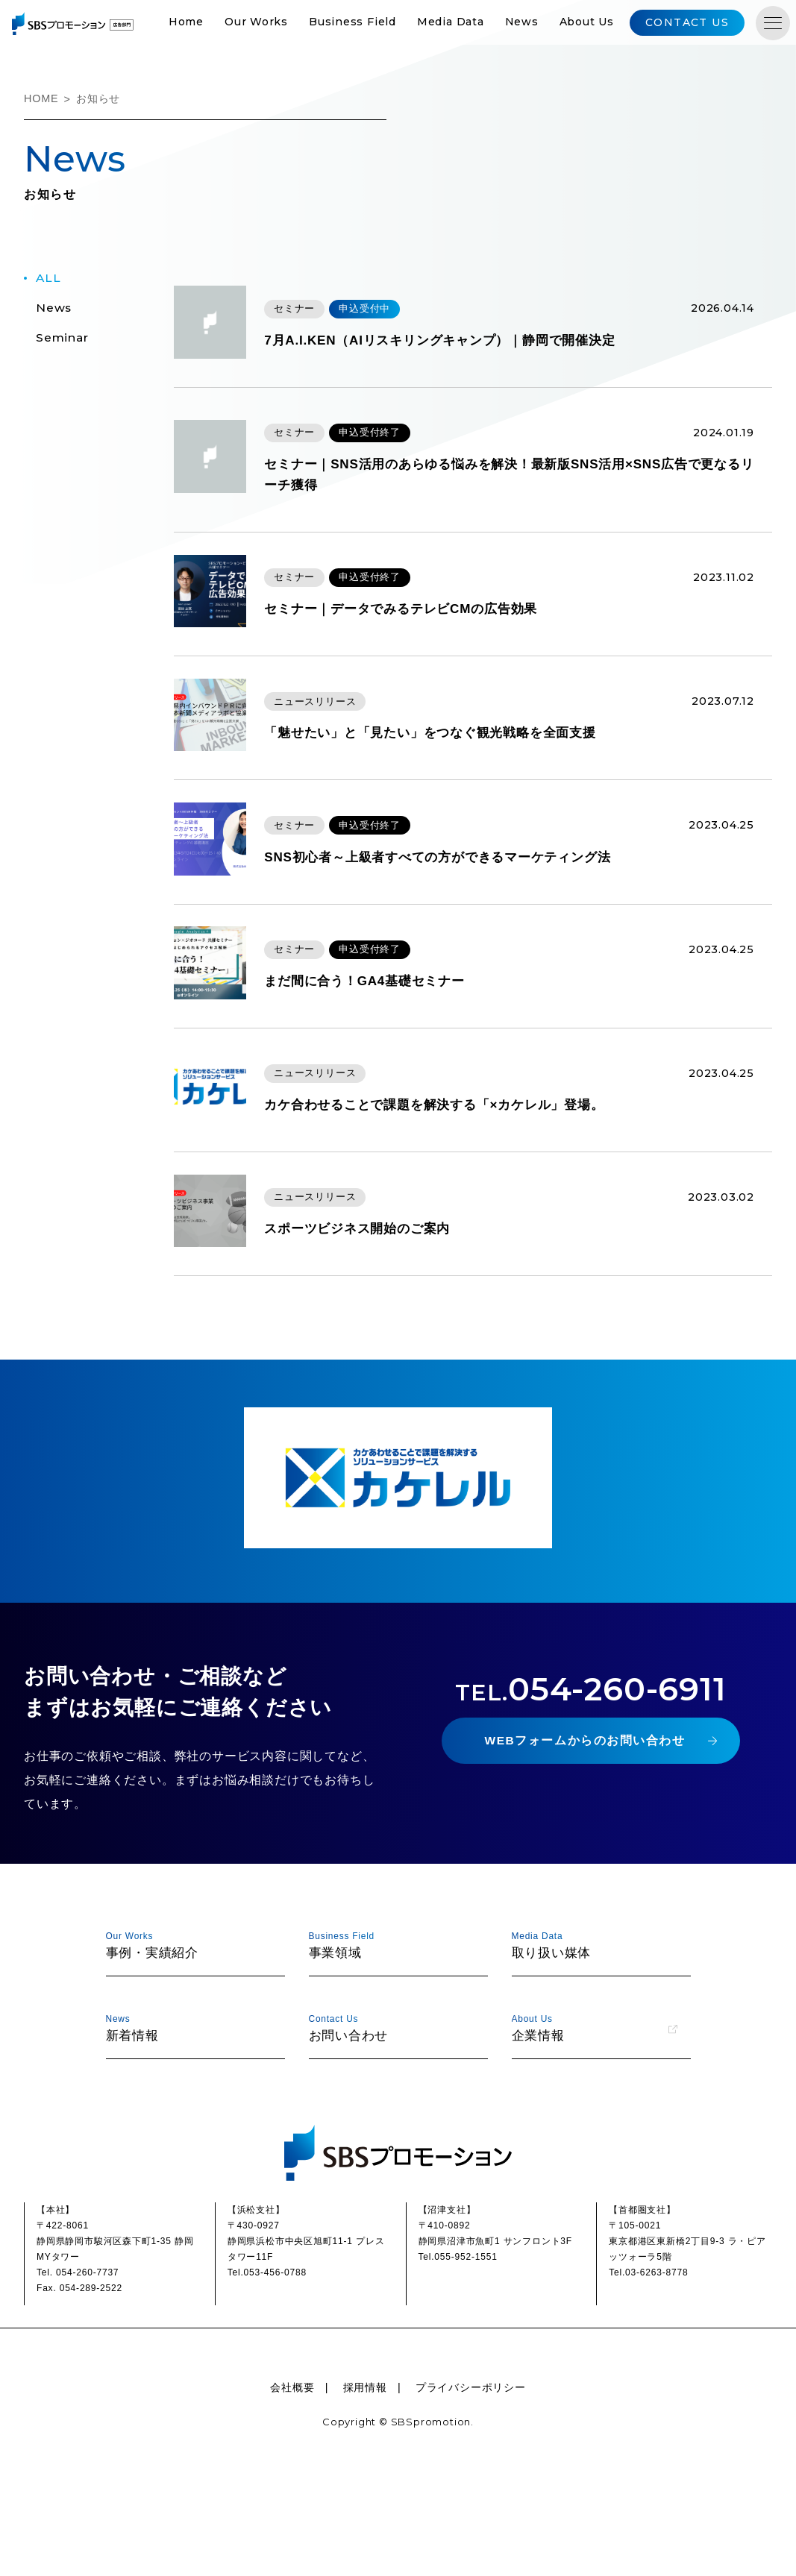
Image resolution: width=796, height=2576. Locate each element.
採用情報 (365, 2489)
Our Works (281, 24)
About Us (612, 24)
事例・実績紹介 (189, 2044)
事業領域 (391, 2044)
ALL (48, 281)
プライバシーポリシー (471, 2489)
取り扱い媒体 (594, 2044)
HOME (41, 101)
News (547, 24)
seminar (63, 340)
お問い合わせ (391, 2129)
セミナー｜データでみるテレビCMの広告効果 (431, 633)
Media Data (476, 24)
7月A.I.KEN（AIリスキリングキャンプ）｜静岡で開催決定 (471, 349)
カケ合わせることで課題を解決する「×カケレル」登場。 (466, 1188)
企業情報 (594, 2129)
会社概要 (292, 2489)
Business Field (377, 24)
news (54, 311)
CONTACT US (705, 24)
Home (210, 24)
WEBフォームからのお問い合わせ (584, 1845)
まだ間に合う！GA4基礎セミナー (392, 1050)
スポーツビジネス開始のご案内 (385, 1327)
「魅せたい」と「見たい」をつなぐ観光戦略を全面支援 (462, 771)
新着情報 (189, 2129)
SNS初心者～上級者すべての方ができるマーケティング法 (470, 910)
